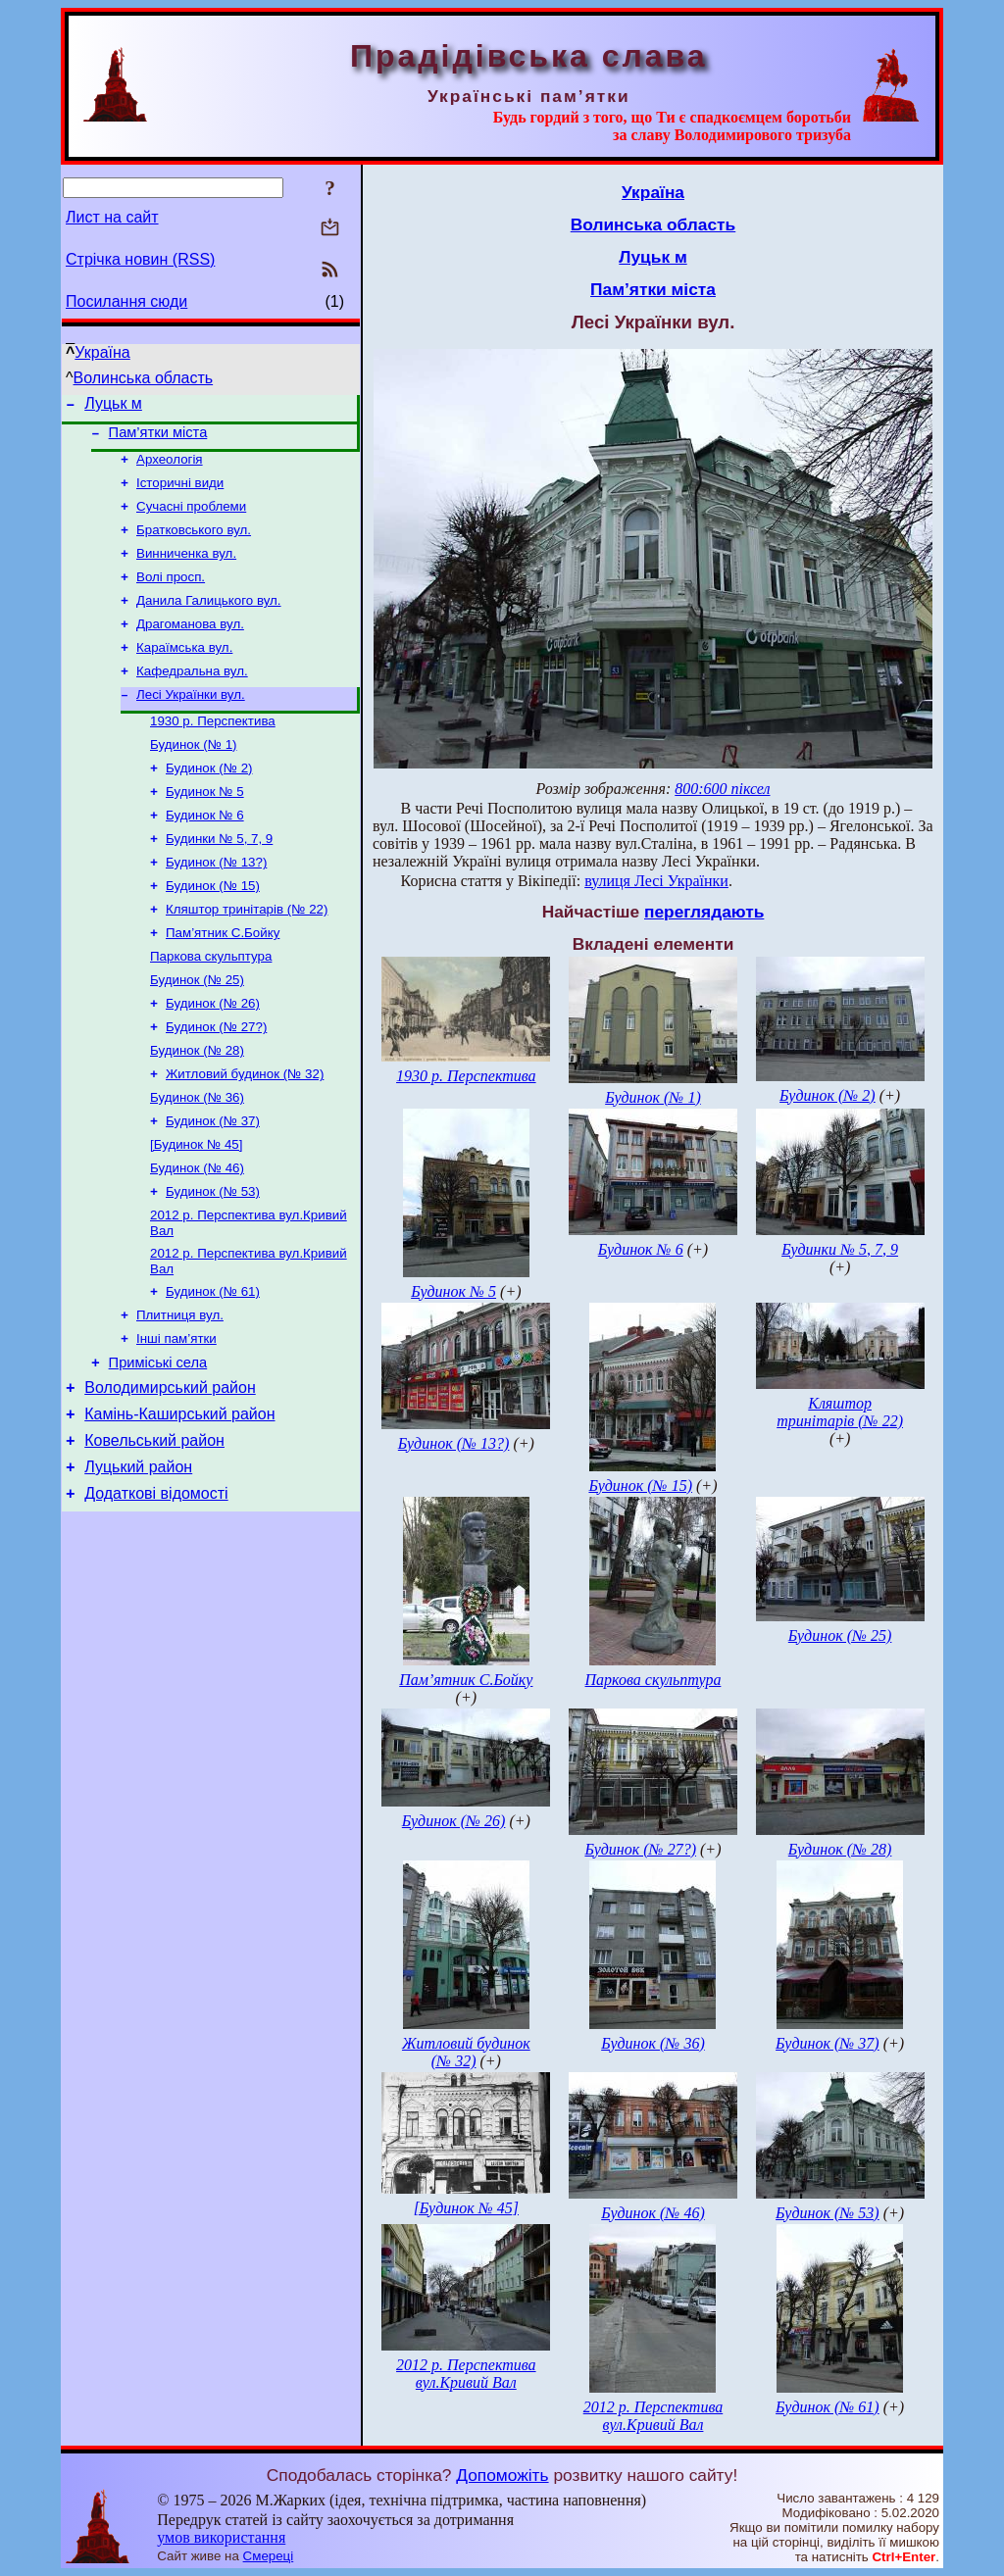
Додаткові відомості (155, 1589)
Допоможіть (502, 2475)
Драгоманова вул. (190, 645)
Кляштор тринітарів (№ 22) (246, 954)
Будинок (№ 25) (197, 1030)
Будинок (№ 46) (197, 1234)
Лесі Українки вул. (190, 722)
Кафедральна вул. (192, 696)
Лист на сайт (112, 217)
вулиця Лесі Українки (656, 880)
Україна (102, 352)
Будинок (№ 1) (193, 775)
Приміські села (158, 1444)
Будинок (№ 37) (213, 1183)
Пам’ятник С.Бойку (222, 979)
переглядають (704, 911)
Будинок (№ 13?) (216, 903)
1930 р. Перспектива (213, 750)
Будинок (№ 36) (197, 1158)
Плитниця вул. (180, 1391)
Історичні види (180, 492)
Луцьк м (113, 406)
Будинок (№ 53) (213, 1260)
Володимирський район (170, 1471)
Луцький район (138, 1560)
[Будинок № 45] (196, 1209)
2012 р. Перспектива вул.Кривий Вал (466, 2373)
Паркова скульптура (211, 1005)
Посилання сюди (126, 301)
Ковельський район (154, 1530)
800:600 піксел (722, 788)
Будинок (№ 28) (197, 1107)
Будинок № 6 (205, 852)
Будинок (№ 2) (209, 801)
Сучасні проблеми (191, 518)
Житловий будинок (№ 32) (245, 1132)
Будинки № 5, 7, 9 (219, 877)
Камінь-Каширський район (179, 1501)
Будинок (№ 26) (213, 1056)
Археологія (169, 467)
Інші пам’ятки (176, 1417)
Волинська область (144, 378)
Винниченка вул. (186, 569)
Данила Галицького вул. (208, 620)
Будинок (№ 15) (213, 928)
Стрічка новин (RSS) (140, 259)
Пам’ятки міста (158, 438)
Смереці (268, 2556)
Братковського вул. (193, 543)
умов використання (221, 2537)
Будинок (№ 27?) (216, 1081)
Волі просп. (170, 594)
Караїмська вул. (184, 671)
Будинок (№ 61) (213, 1366)
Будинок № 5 (205, 826)
